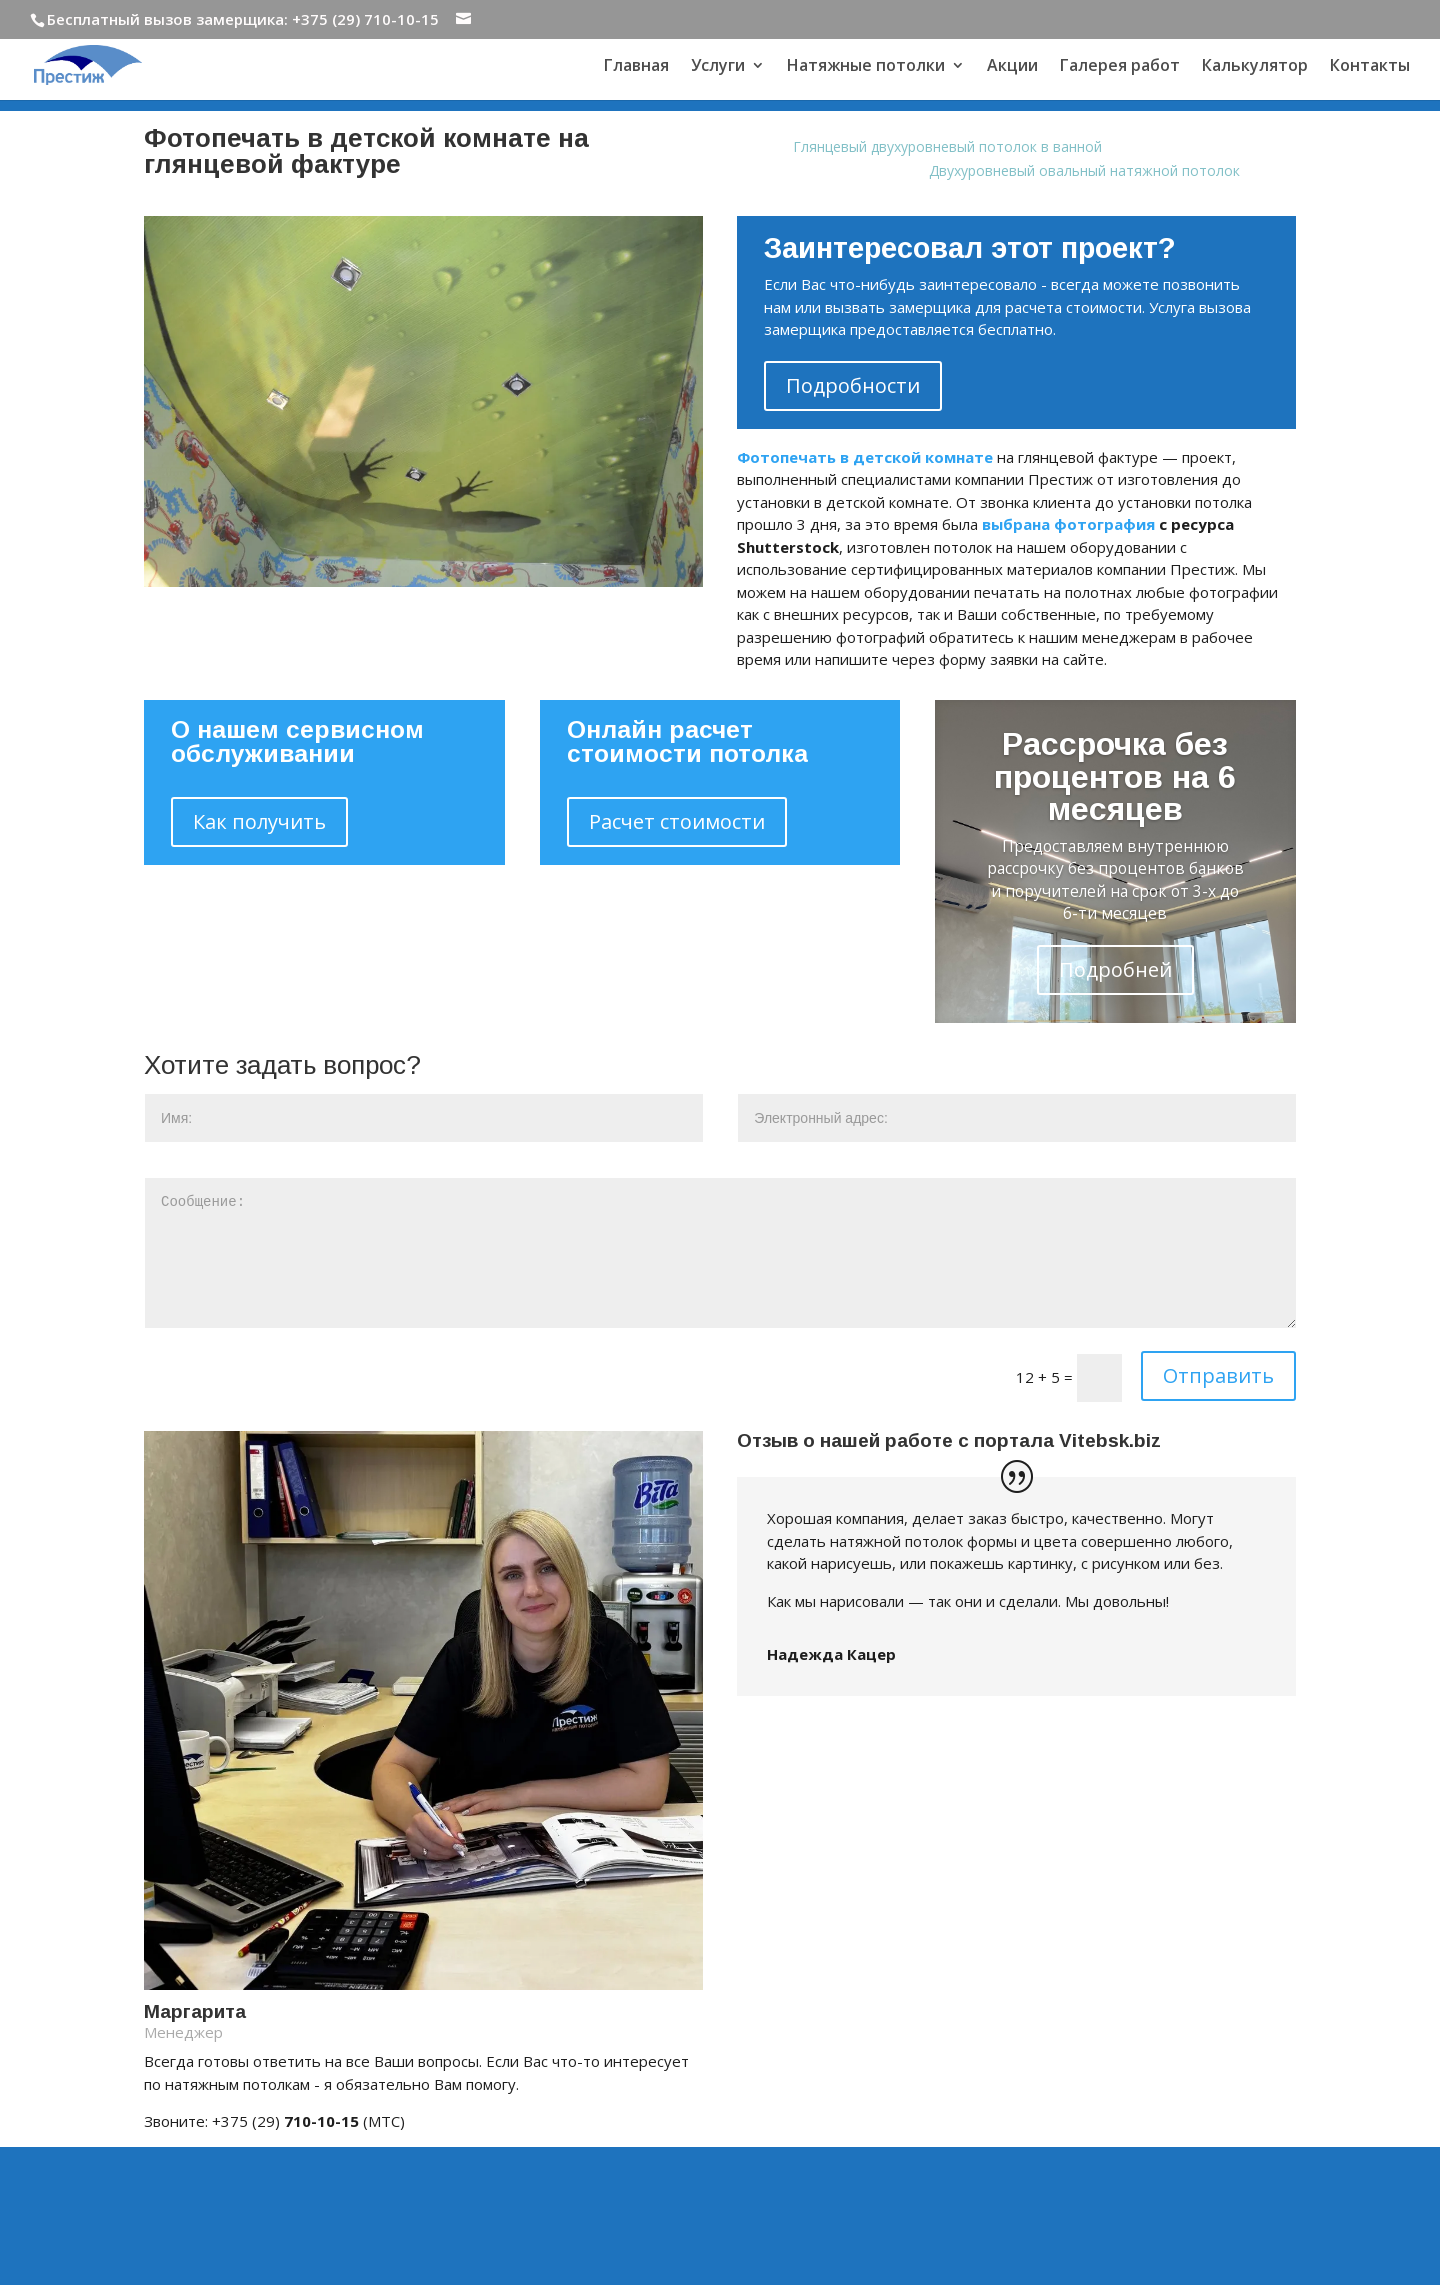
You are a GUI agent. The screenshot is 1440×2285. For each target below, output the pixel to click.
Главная (636, 67)
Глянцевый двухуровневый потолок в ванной (947, 146)
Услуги (718, 67)
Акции (1012, 67)
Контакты (1370, 67)
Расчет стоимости (677, 821)
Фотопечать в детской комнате (865, 457)
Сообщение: (720, 1253)
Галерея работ (1120, 67)
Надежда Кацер (831, 1654)
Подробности (853, 385)
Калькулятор (1255, 67)
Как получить (259, 821)
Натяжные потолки (866, 67)
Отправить (1218, 1375)
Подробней (1115, 969)
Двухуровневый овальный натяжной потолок (1084, 170)
